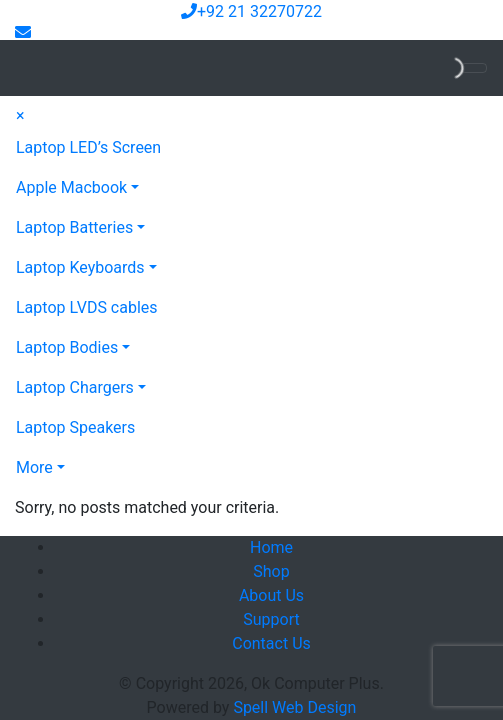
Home (271, 547)
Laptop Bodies (67, 347)
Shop (271, 571)
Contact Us (271, 643)
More (34, 467)
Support (271, 619)
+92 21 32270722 (251, 11)
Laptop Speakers (75, 427)
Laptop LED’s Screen (88, 147)
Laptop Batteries (74, 227)
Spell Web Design (294, 707)
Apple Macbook (71, 187)
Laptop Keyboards (80, 267)
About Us (271, 595)
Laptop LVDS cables (87, 307)
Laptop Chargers (75, 387)
